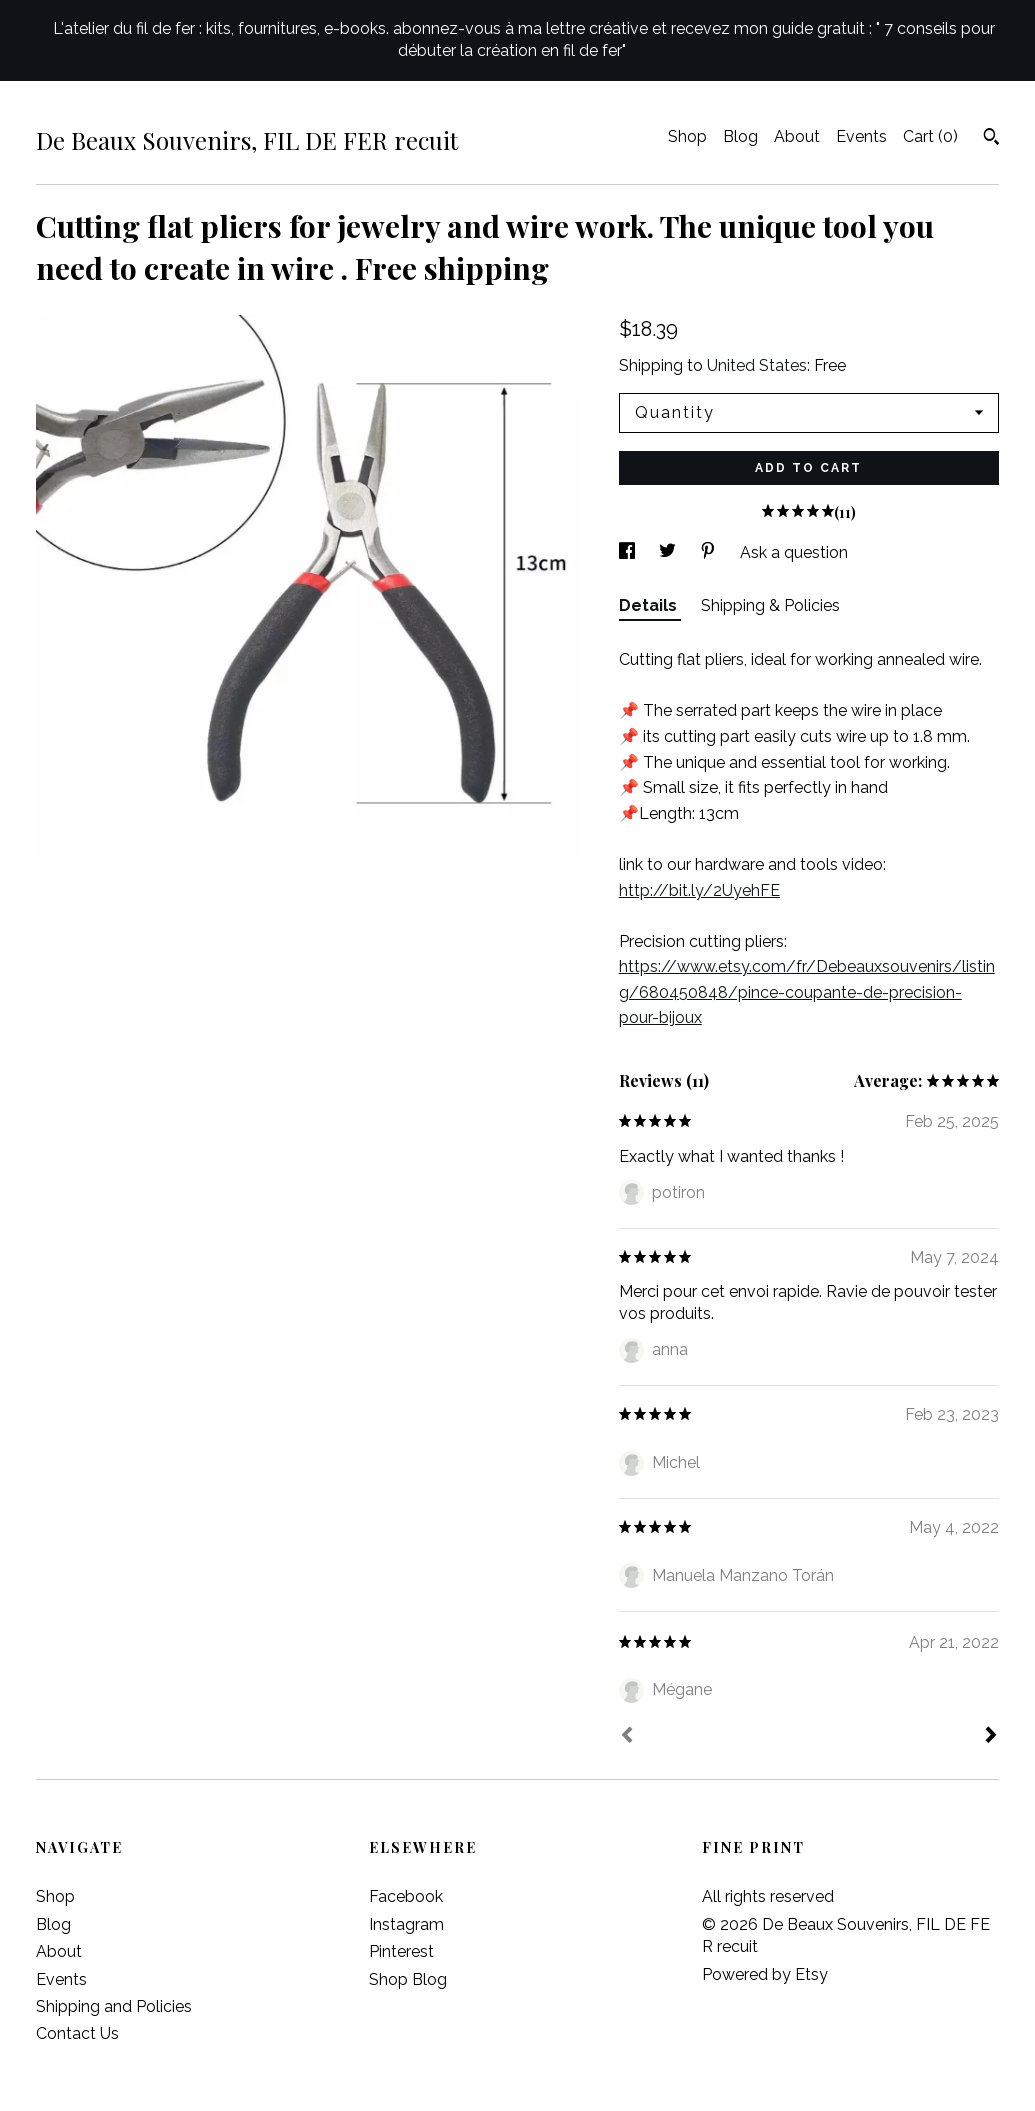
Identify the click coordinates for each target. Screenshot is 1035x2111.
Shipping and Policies (114, 2006)
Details (650, 605)
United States (757, 365)
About (797, 136)
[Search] (991, 139)
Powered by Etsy (765, 1974)
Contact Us (77, 2033)
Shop (687, 136)
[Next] (991, 1737)
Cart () (930, 136)
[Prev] (627, 1737)
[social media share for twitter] (669, 552)
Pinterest (401, 1951)
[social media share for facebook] (629, 552)
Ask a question (794, 552)
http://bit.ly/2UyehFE (699, 890)
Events (861, 136)
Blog (740, 136)
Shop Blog (408, 1979)
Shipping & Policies (770, 605)
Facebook (406, 1896)
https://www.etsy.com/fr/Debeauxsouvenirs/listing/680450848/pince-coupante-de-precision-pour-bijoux (807, 992)
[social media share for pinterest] (710, 552)
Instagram (406, 1924)
